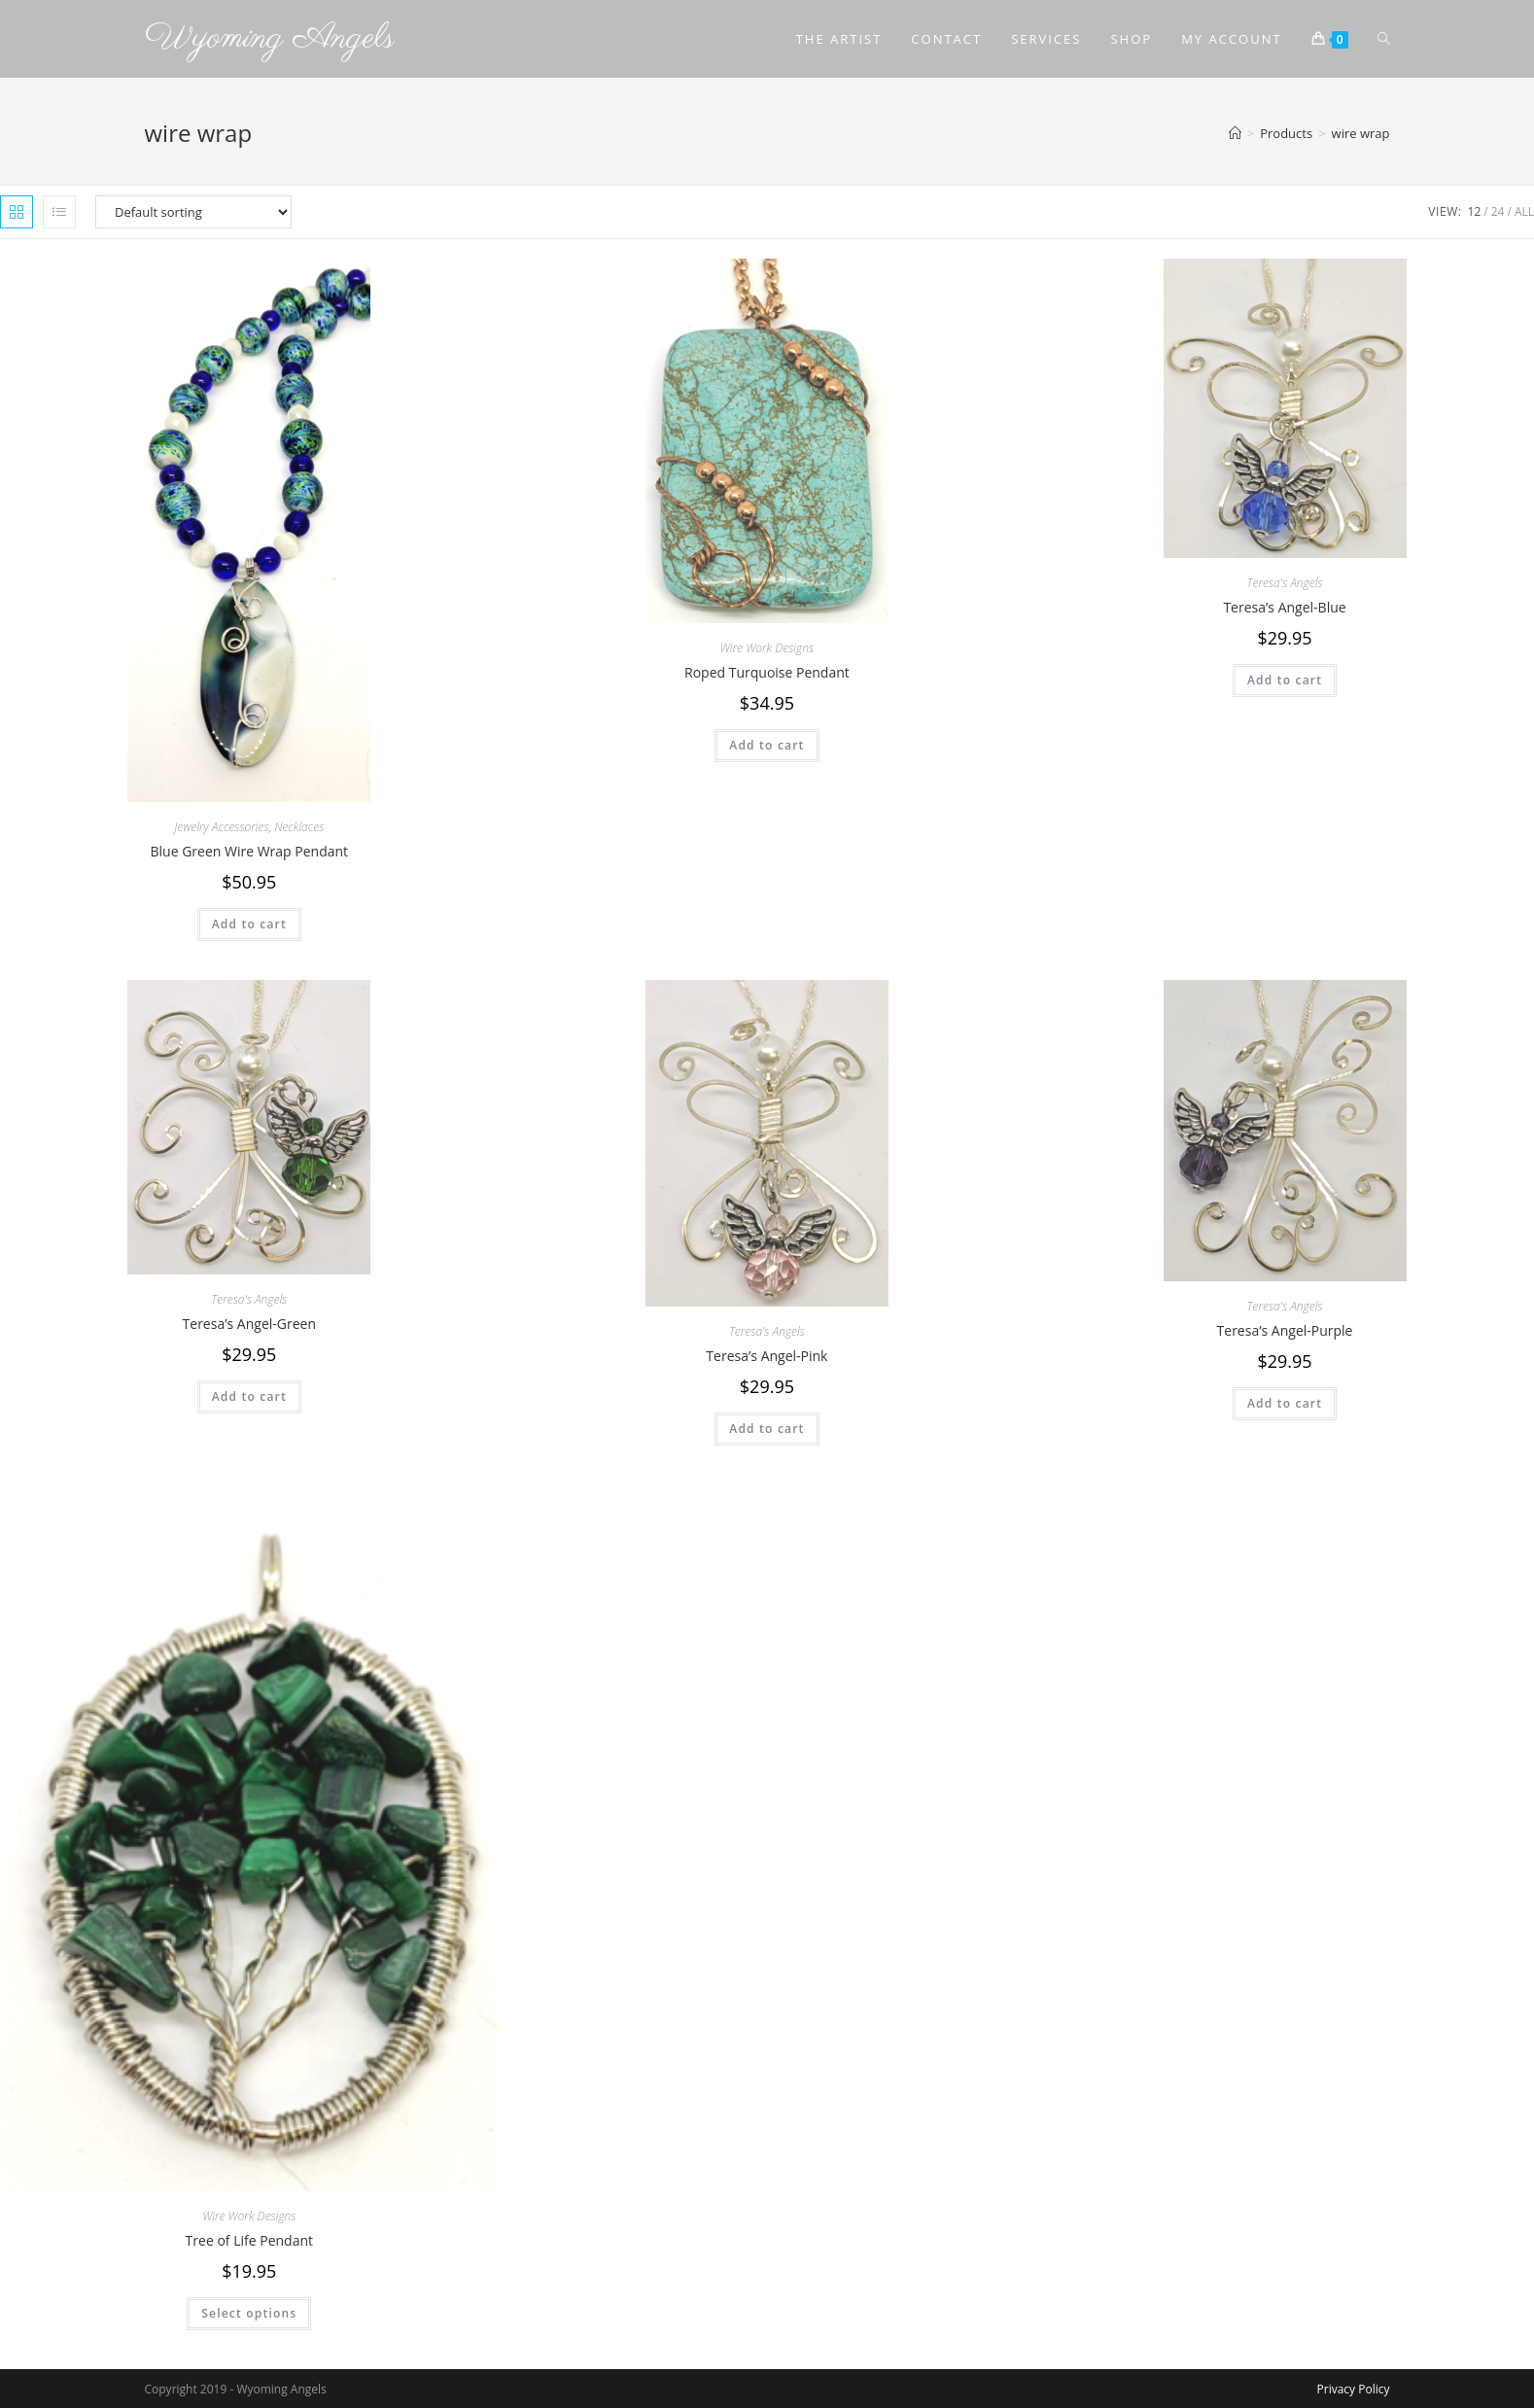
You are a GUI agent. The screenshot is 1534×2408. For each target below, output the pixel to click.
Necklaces (299, 827)
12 (1475, 211)
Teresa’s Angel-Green (249, 1323)
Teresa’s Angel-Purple (1285, 1330)
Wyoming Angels (270, 38)
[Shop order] (193, 211)
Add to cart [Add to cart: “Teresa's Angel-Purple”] (1284, 1403)
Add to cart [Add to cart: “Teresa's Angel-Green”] (249, 1396)
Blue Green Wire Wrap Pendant (250, 851)
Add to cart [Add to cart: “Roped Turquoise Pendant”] (766, 745)
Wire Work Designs (767, 648)
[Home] (1235, 133)
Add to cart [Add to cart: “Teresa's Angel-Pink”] (766, 1428)
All (1524, 211)
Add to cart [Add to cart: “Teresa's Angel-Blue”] (1284, 680)
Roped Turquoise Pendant (767, 672)
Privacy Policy (1353, 2389)
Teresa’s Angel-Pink (766, 1355)
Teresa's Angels (1285, 583)
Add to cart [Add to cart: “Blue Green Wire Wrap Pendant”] (249, 924)
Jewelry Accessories (221, 827)
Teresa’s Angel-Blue (1284, 607)
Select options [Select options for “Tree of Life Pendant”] (248, 2313)
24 (1498, 211)
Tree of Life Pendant (249, 2240)
